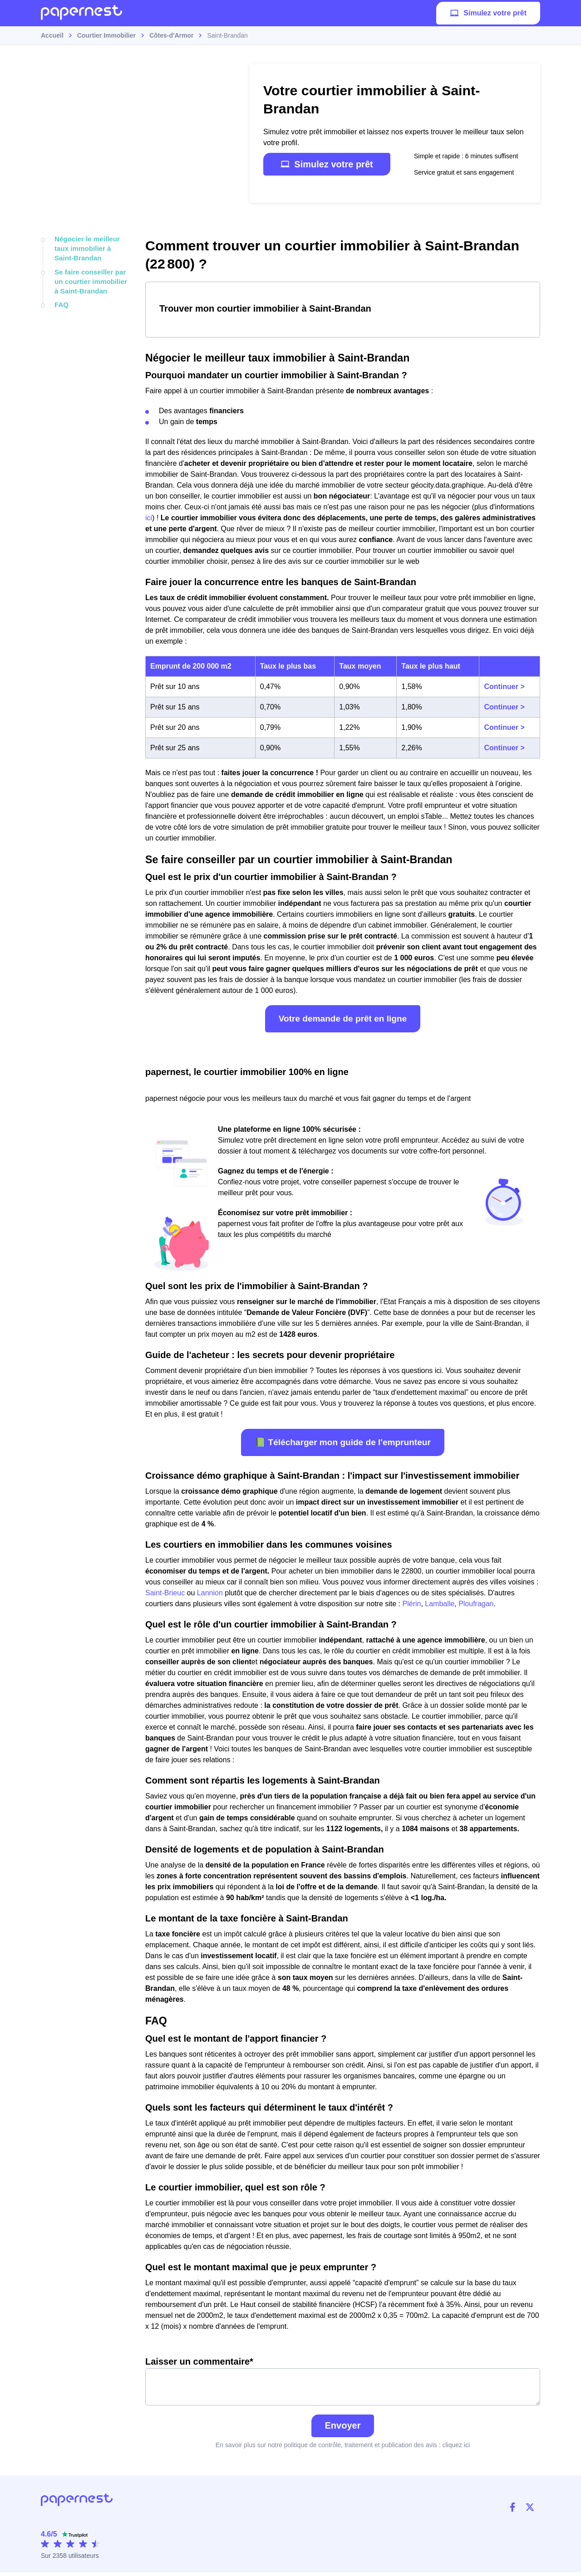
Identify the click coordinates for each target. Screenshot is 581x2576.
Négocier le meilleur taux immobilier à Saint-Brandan (92, 247)
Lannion (210, 1593)
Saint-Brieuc (165, 1593)
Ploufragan (475, 1604)
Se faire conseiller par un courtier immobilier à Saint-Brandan (92, 278)
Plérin (412, 1604)
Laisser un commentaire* (342, 2382)
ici (148, 518)
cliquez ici (456, 2448)
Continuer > (504, 686)
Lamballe (439, 1604)
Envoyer (343, 2429)
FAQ (61, 300)
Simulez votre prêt (488, 15)
